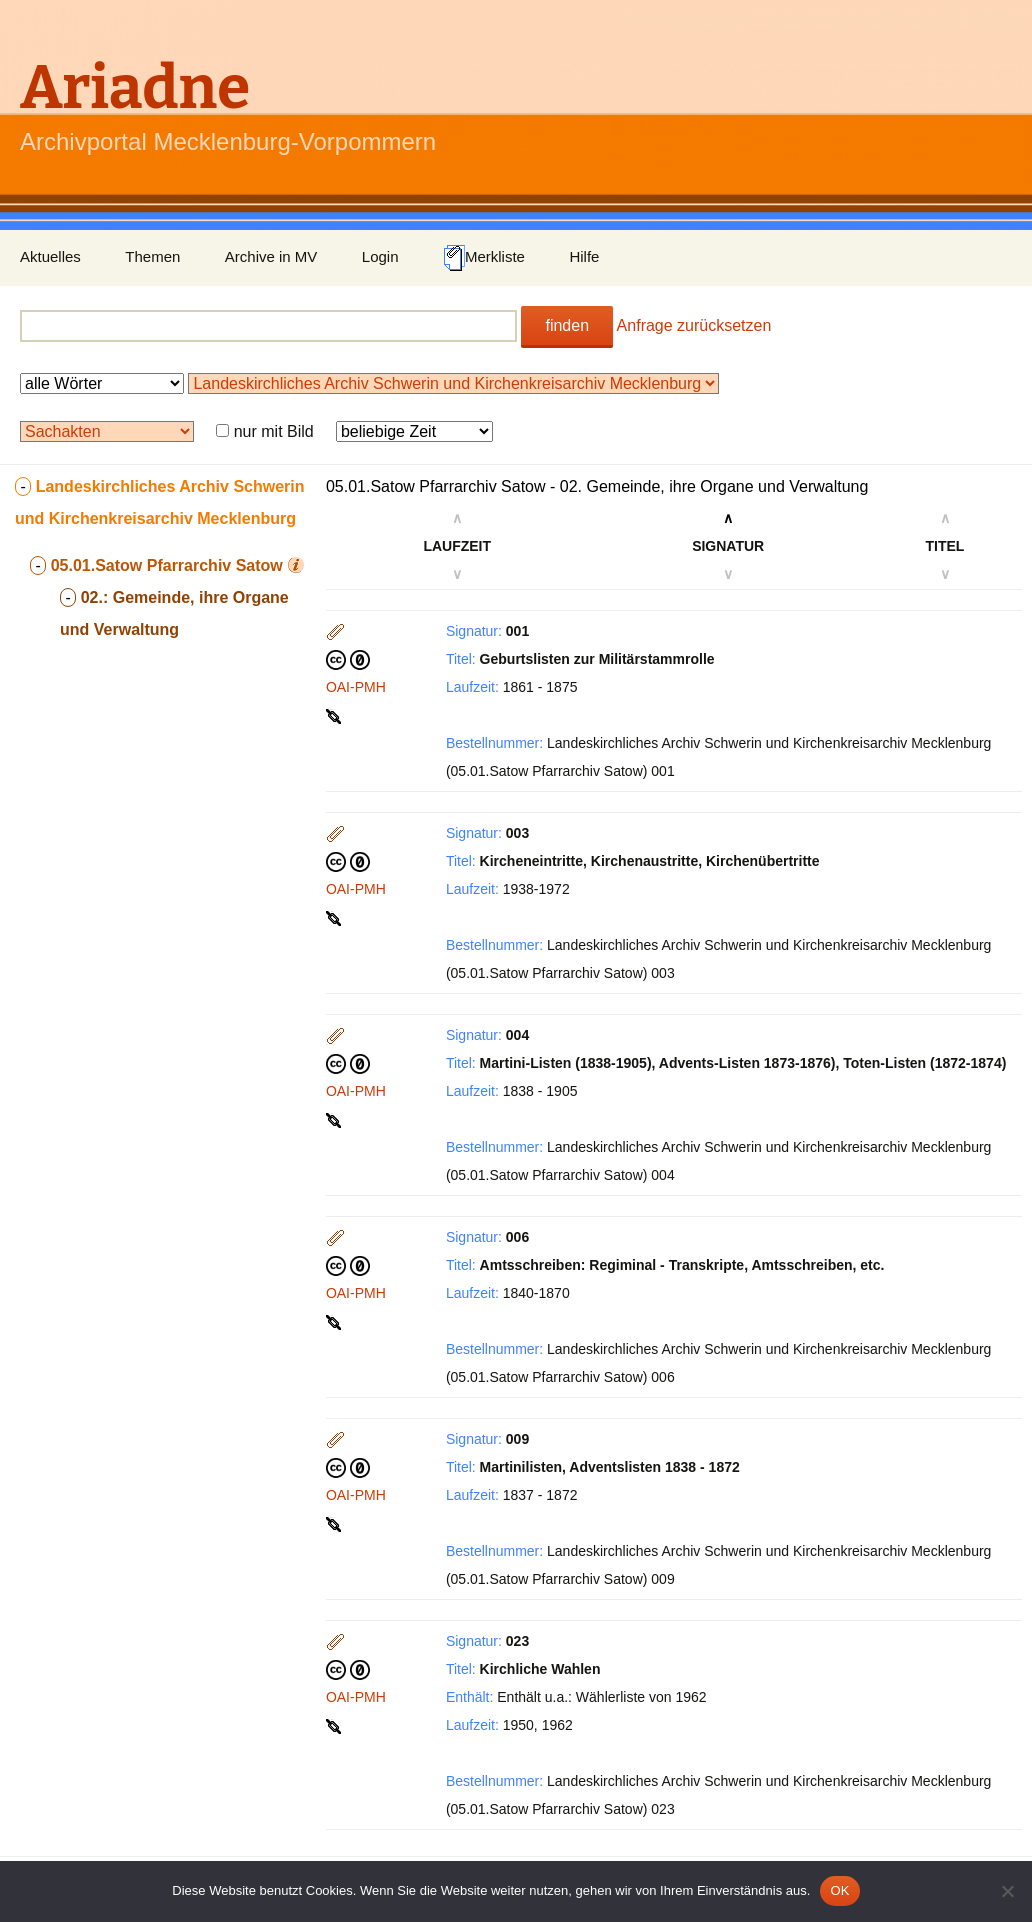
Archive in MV (271, 256)
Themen (152, 256)
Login (380, 256)
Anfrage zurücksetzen (694, 325)
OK (839, 1890)
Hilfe (584, 256)
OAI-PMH (356, 687)
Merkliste (484, 258)
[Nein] (1007, 1891)
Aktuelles (50, 256)
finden (567, 325)
